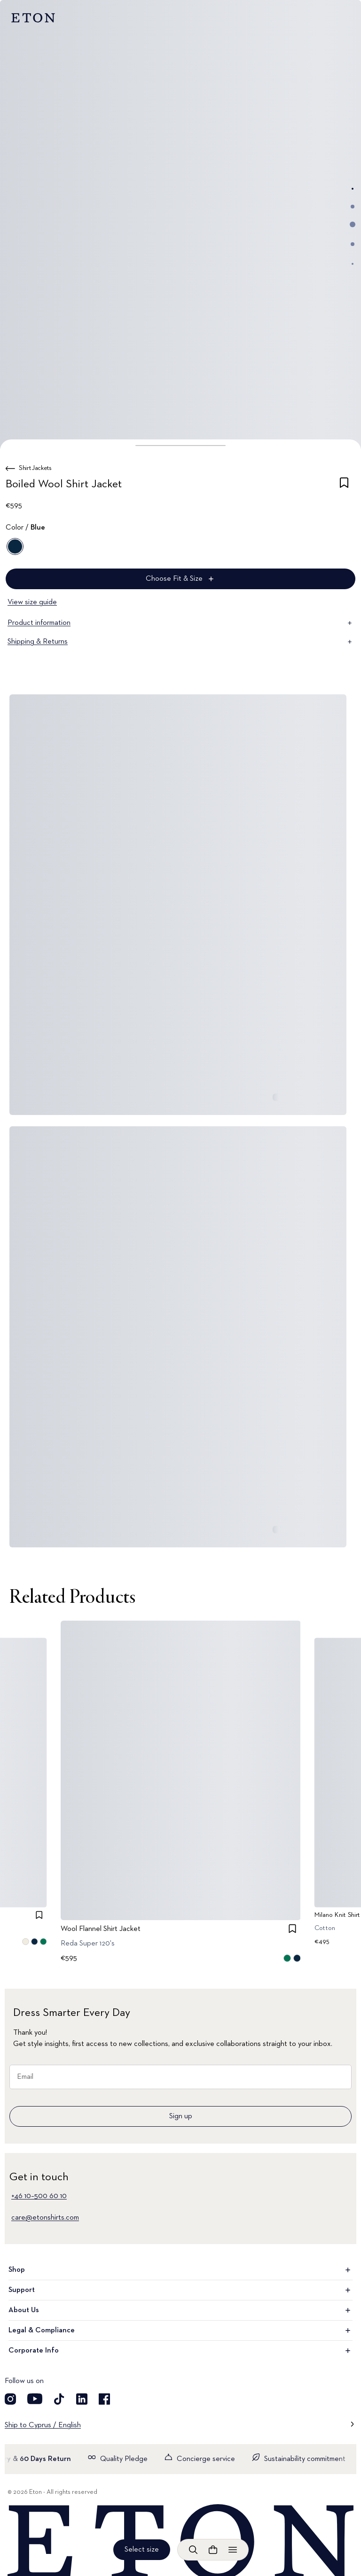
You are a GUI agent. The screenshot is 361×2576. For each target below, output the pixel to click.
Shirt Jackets (35, 468)
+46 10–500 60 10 (39, 2196)
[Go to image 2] (352, 206)
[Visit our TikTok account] (59, 2399)
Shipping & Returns (180, 642)
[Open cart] (213, 2549)
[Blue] (15, 546)
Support (180, 2290)
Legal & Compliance (180, 2330)
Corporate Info (180, 2350)
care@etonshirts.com (45, 2218)
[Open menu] (232, 2549)
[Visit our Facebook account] (104, 2399)
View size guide (32, 602)
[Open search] (193, 2549)
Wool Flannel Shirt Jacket (101, 1929)
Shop (180, 2270)
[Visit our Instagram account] (10, 2399)
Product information (180, 623)
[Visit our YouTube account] (34, 2399)
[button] (180, 445)
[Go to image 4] (352, 244)
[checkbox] (344, 486)
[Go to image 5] (352, 264)
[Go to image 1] (352, 189)
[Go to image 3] (352, 224)
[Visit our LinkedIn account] (81, 2399)
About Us (180, 2310)
